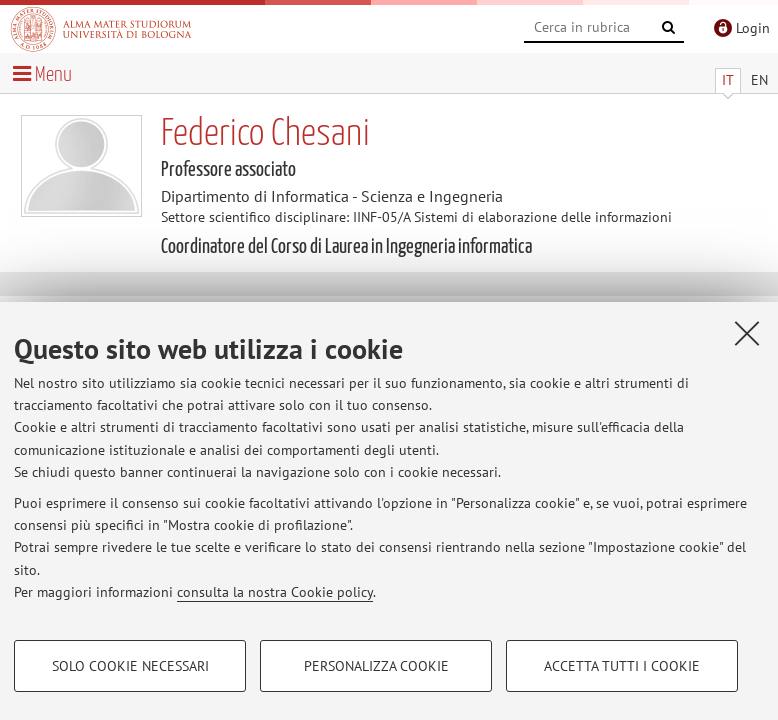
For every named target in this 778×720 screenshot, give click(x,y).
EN (759, 80)
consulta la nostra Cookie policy (275, 592)
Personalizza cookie (376, 666)
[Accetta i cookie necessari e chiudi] (747, 333)
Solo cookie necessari (130, 666)
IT (728, 80)
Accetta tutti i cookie (622, 666)
